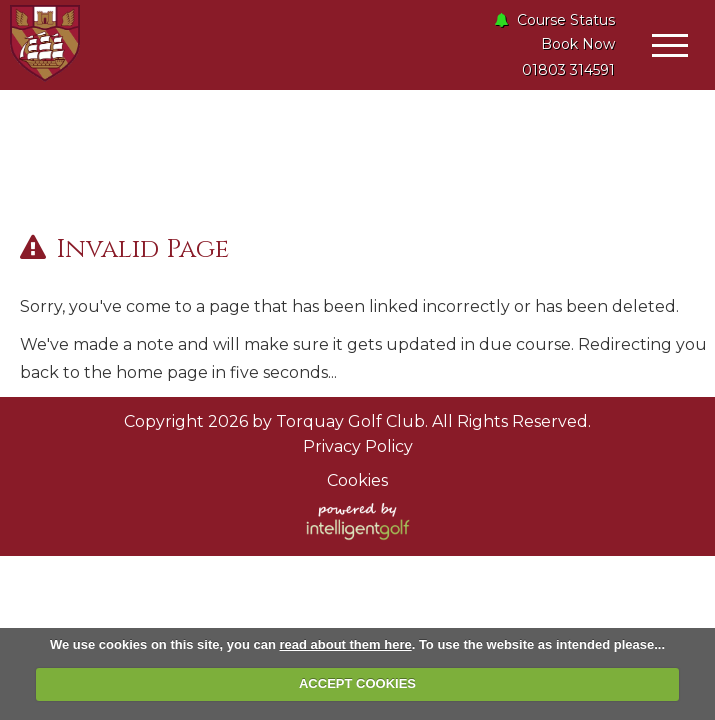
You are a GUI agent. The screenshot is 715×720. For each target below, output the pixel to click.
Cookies (357, 480)
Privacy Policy (358, 446)
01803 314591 (568, 70)
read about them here (345, 644)
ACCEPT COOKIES (357, 683)
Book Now (578, 44)
